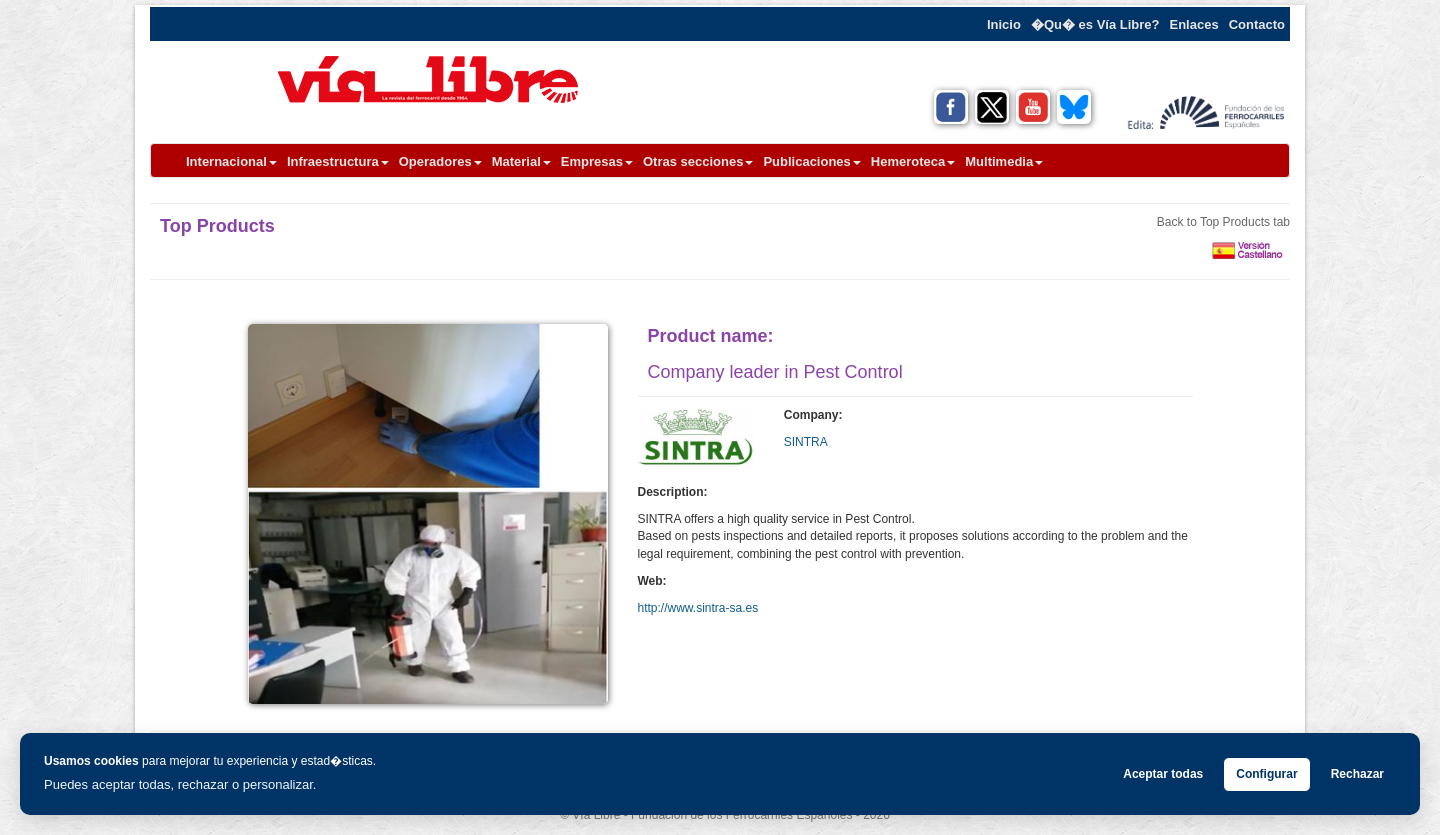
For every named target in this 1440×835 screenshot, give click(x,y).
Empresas (597, 161)
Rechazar (1357, 774)
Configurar (1266, 774)
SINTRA (806, 442)
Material (521, 161)
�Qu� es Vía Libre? (1095, 24)
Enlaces (1194, 24)
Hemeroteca (913, 161)
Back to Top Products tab (1223, 222)
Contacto (1257, 24)
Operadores (440, 161)
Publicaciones (811, 161)
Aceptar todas (1163, 774)
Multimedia (1004, 161)
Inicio (1004, 24)
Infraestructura (338, 161)
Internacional (231, 161)
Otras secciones (698, 161)
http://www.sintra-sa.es (698, 608)
